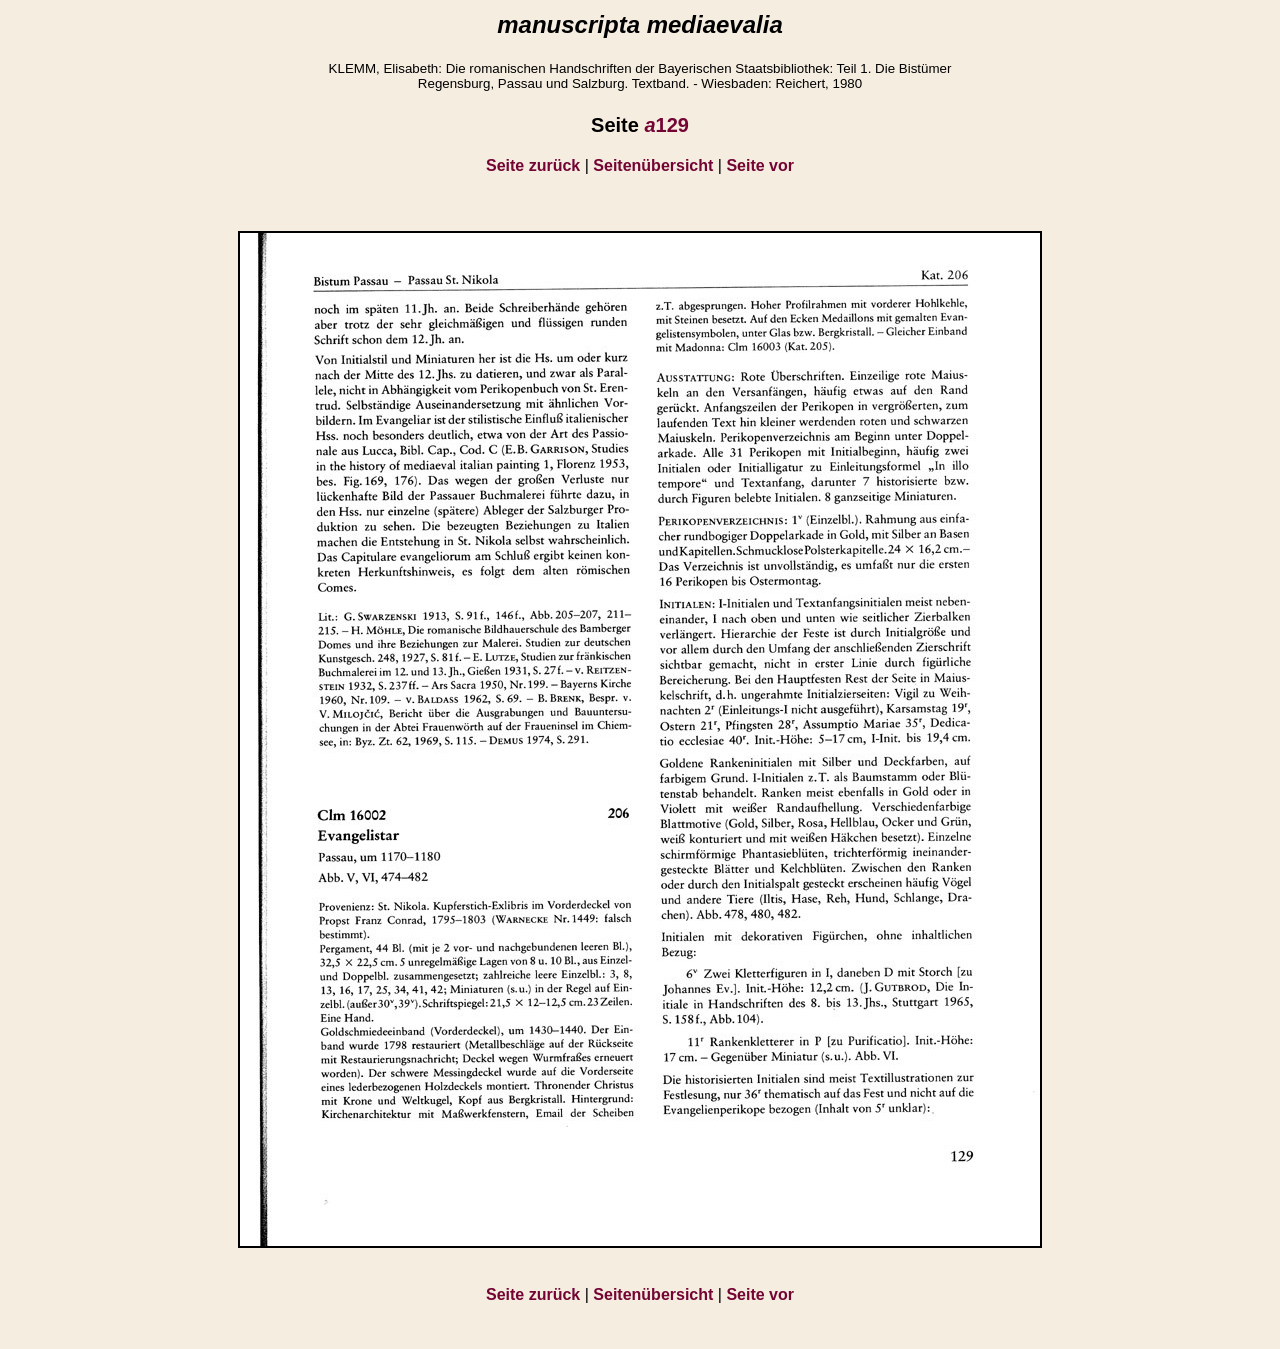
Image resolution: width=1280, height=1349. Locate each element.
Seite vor (760, 165)
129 (666, 125)
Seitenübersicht (653, 165)
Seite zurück (533, 165)
